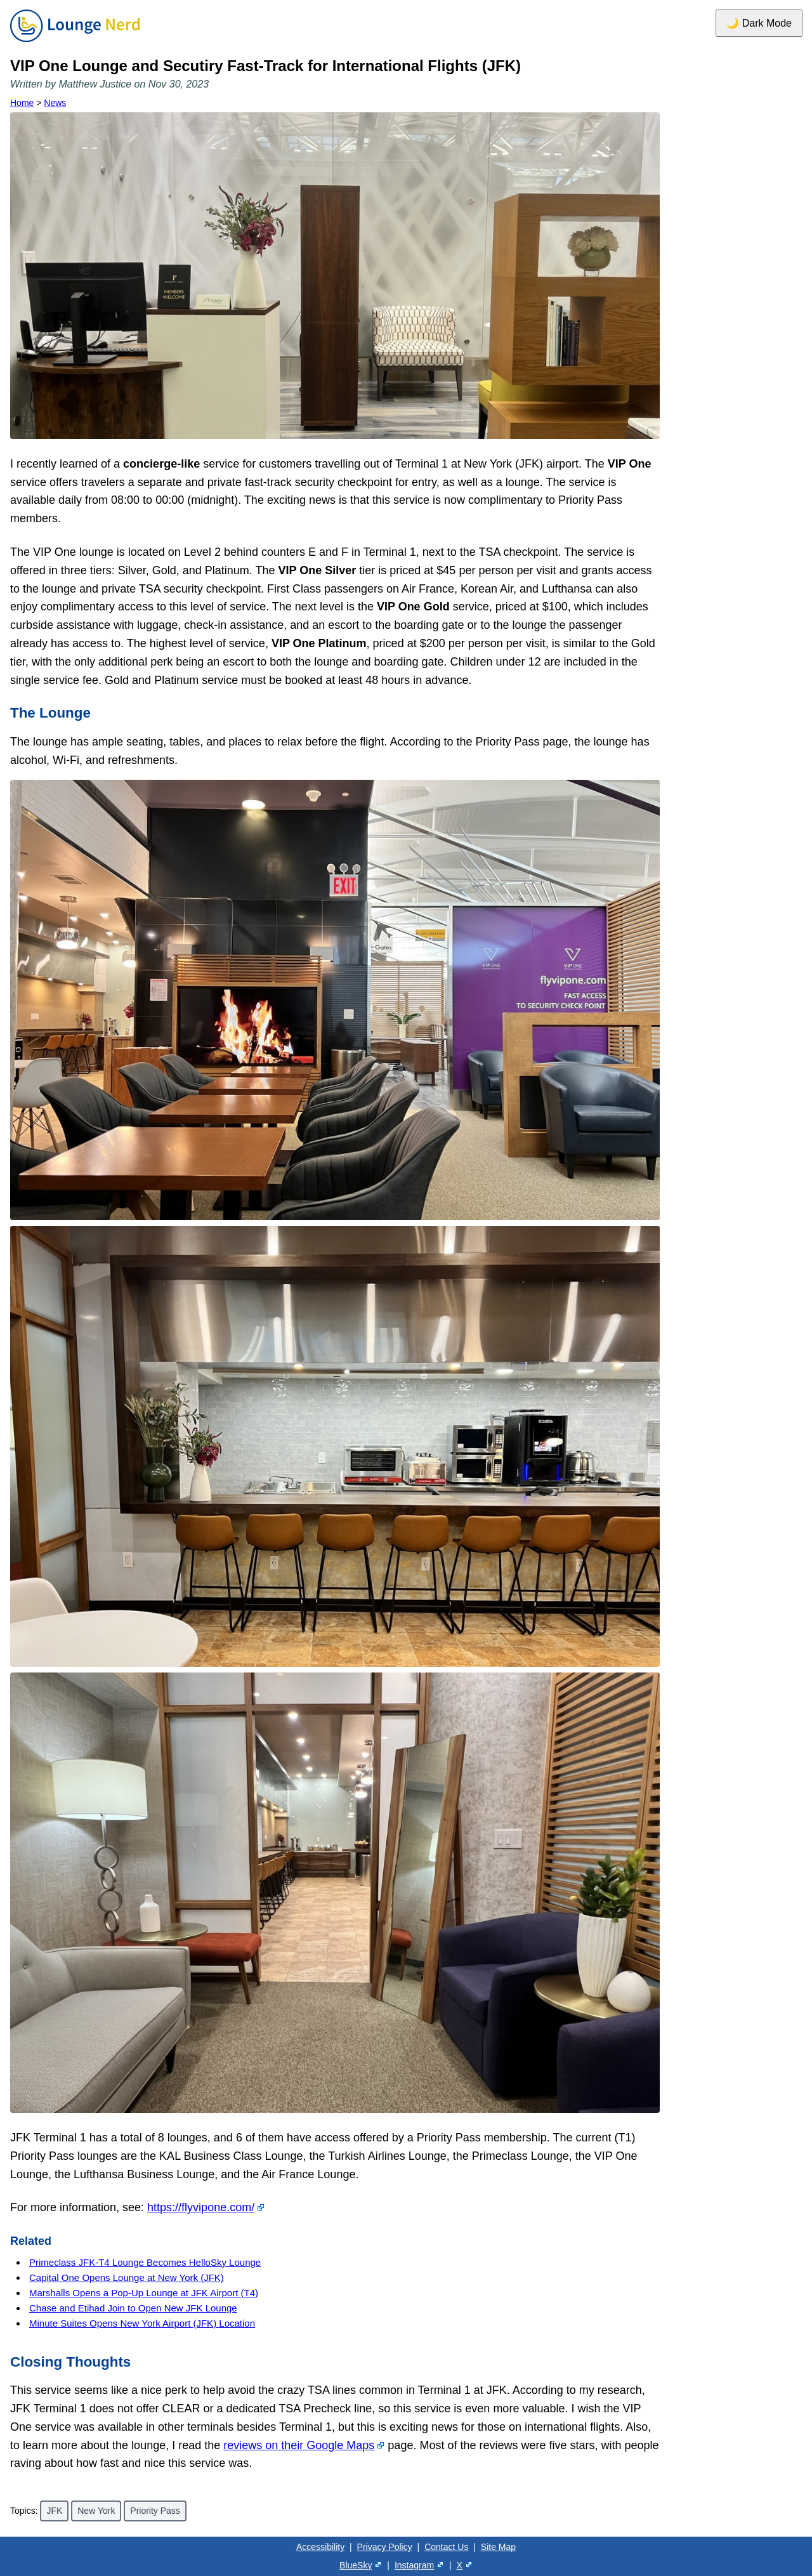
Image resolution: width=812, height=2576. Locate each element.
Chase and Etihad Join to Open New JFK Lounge (133, 2308)
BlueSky (355, 2565)
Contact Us (446, 2547)
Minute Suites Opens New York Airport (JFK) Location (142, 2323)
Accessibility (320, 2547)
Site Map (498, 2547)
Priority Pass (155, 2511)
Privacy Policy (384, 2547)
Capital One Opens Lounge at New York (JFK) (126, 2277)
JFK (54, 2511)
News (55, 103)
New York (96, 2511)
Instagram (414, 2565)
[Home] (75, 42)
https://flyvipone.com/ (200, 2207)
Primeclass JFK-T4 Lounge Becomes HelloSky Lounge (145, 2262)
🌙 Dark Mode (759, 23)
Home (22, 103)
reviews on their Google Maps (298, 2445)
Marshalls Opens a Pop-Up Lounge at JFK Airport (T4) (143, 2292)
